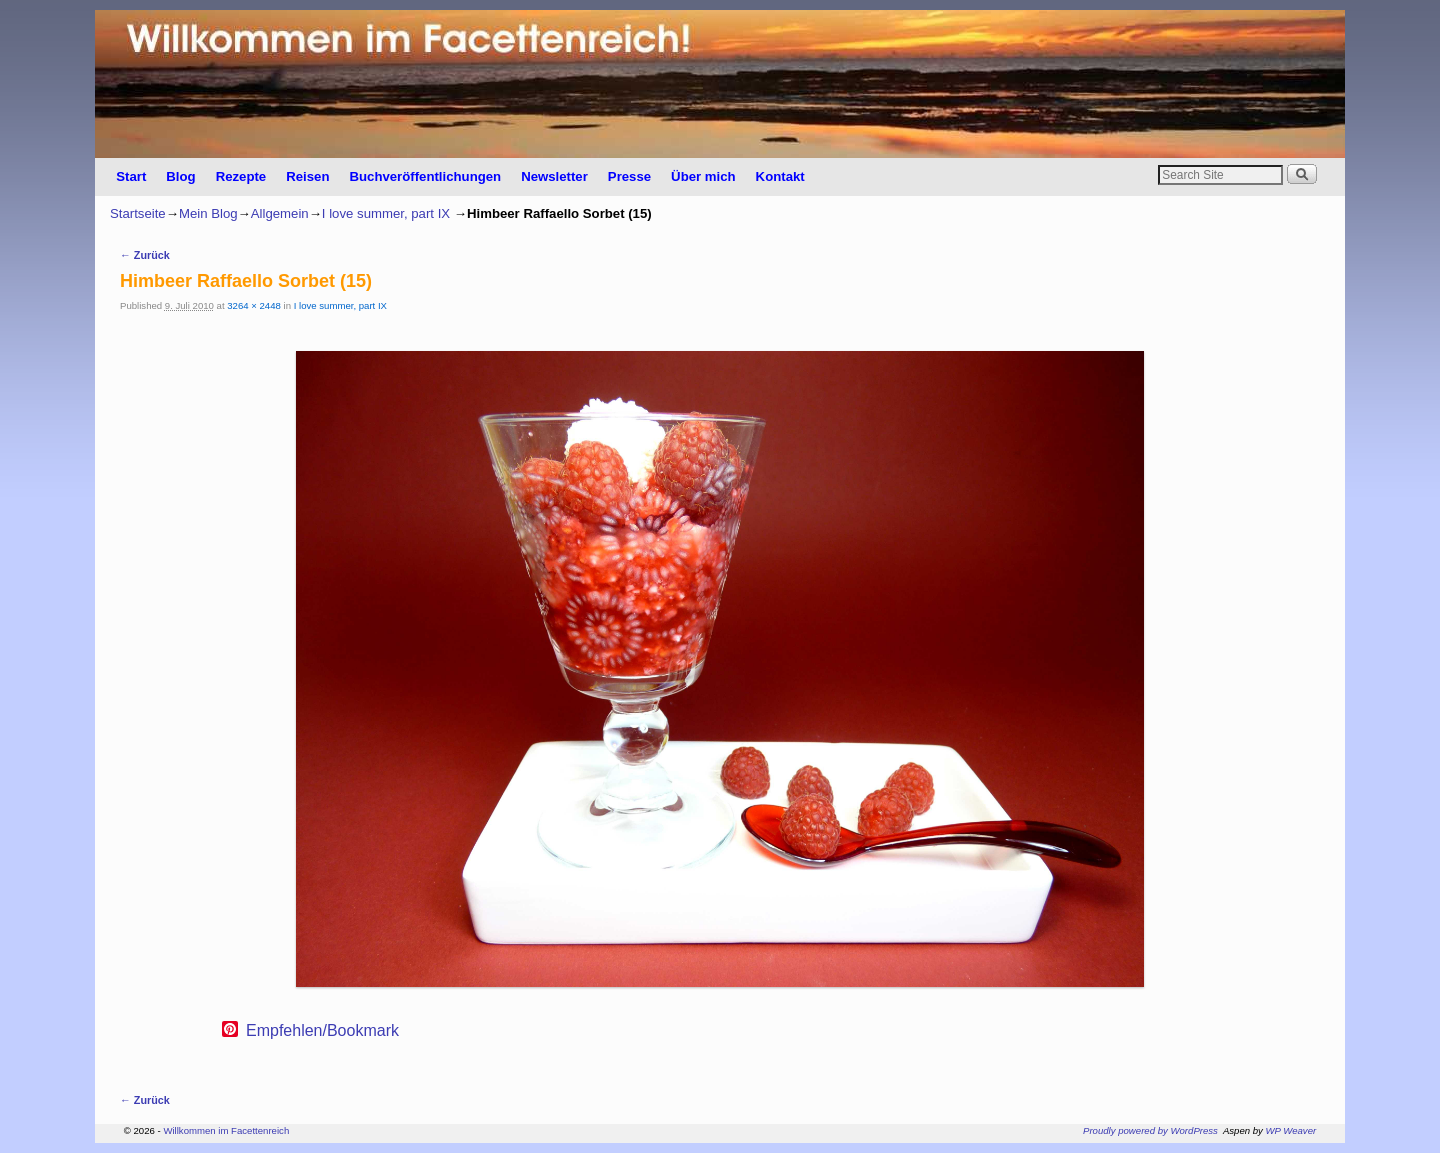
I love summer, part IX (386, 213)
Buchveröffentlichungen (425, 176)
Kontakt (780, 176)
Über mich (703, 176)
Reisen (307, 176)
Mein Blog (208, 213)
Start (131, 176)
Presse (629, 176)
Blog (180, 176)
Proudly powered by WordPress (1150, 1130)
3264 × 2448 (254, 305)
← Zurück (145, 255)
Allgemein (280, 213)
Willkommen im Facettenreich (226, 1130)
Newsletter (554, 176)
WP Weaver (1291, 1130)
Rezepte (241, 176)
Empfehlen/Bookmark (322, 1031)
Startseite (138, 213)
